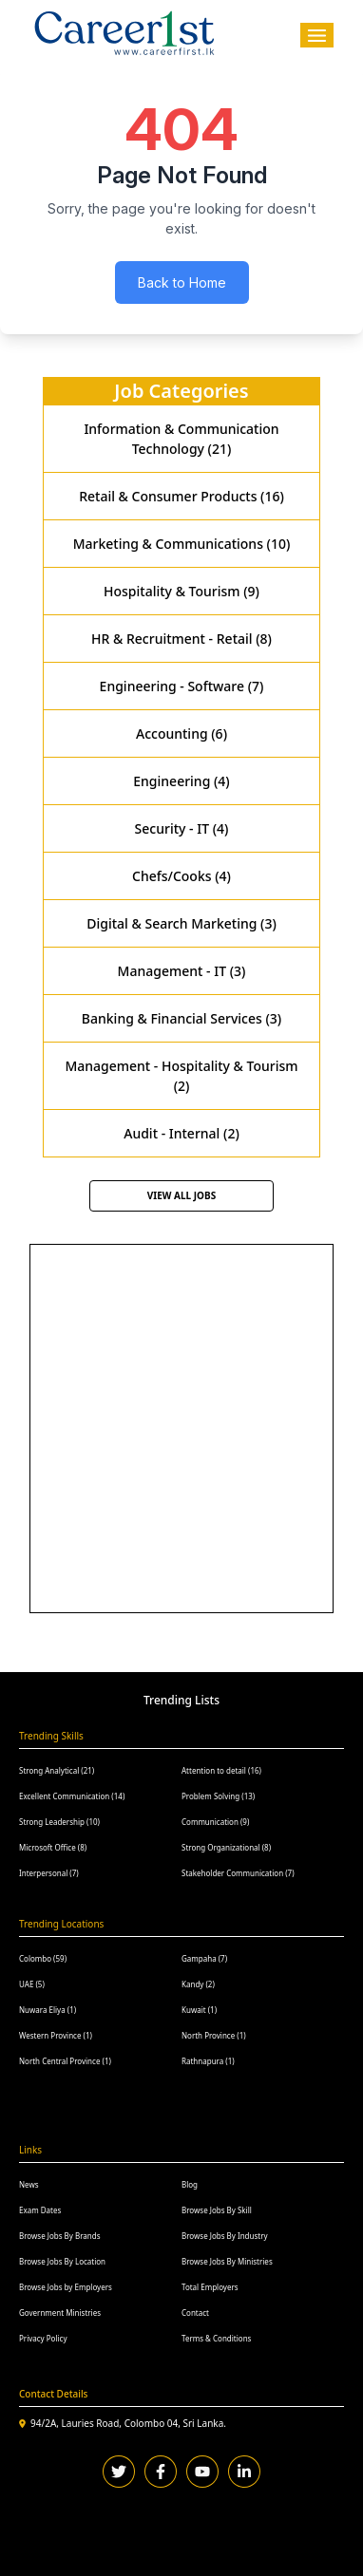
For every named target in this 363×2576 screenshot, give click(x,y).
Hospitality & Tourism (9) (181, 591)
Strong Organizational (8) (226, 1847)
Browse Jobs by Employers (65, 2287)
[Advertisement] (181, 1426)
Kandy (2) (198, 1984)
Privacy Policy (43, 2338)
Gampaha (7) (204, 1958)
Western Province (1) (55, 2035)
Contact (195, 2312)
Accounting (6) (181, 733)
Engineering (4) (181, 781)
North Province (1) (214, 2035)
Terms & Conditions (216, 2338)
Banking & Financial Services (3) (181, 1018)
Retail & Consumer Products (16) (181, 496)
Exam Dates (40, 2210)
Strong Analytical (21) (56, 1770)
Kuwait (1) (199, 2009)
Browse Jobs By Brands (59, 2235)
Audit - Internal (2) (181, 1133)
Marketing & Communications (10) (182, 544)
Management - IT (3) (182, 971)
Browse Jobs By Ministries (227, 2261)
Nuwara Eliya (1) (47, 2009)
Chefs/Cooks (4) (181, 876)
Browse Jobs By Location (62, 2261)
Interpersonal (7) (49, 1873)
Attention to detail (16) (221, 1770)
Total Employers (210, 2287)
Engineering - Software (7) (182, 686)
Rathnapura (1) (208, 2061)
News (29, 2184)
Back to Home (182, 282)
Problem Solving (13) (218, 1796)
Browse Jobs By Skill (217, 2210)
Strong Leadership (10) (59, 1821)
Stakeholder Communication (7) (238, 1873)
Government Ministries (60, 2312)
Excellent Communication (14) (71, 1796)
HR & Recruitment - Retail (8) (181, 639)
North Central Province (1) (65, 2061)
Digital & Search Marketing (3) (181, 923)
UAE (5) (32, 1984)
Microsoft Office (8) (52, 1847)
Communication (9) (215, 1821)
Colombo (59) (43, 1958)
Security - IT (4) (182, 828)
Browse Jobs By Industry (225, 2235)
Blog (190, 2184)
